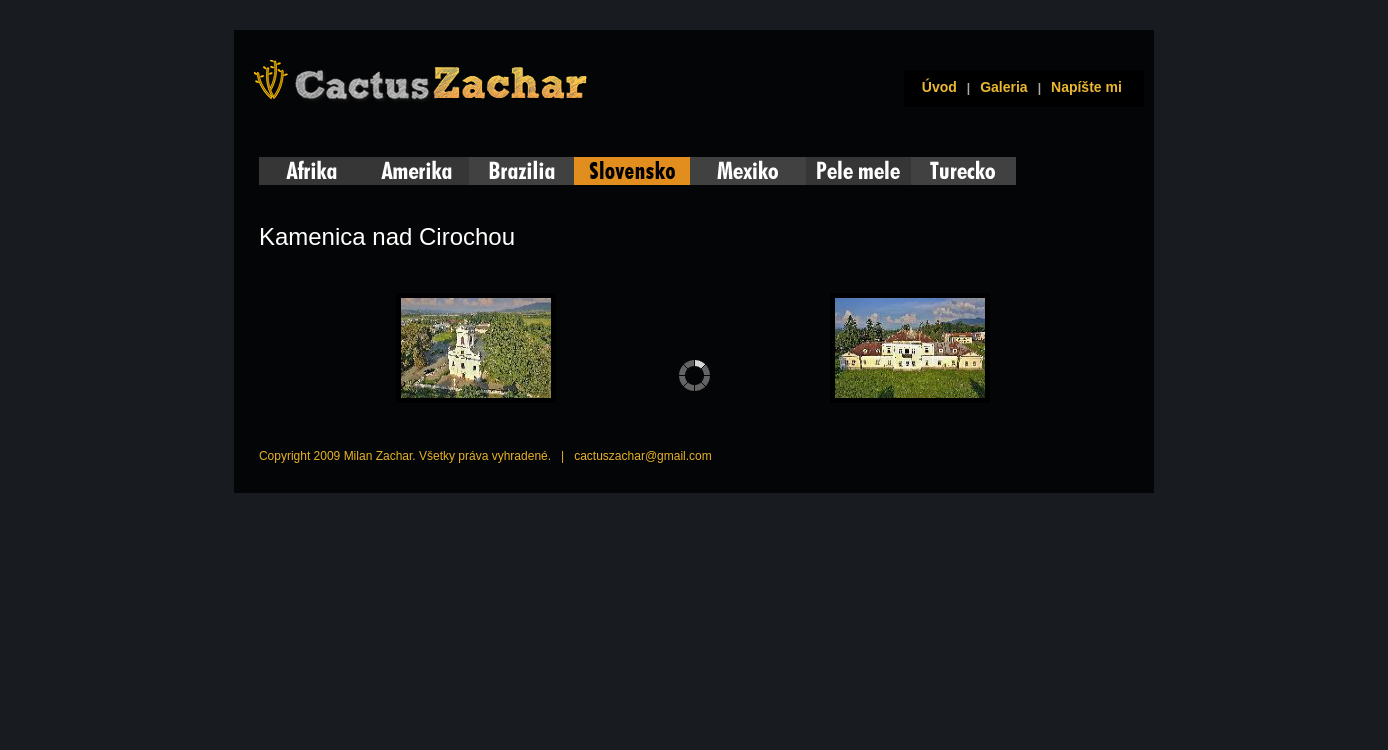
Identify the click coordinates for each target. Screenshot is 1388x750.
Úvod (935, 87)
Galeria (1003, 87)
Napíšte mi (1086, 87)
